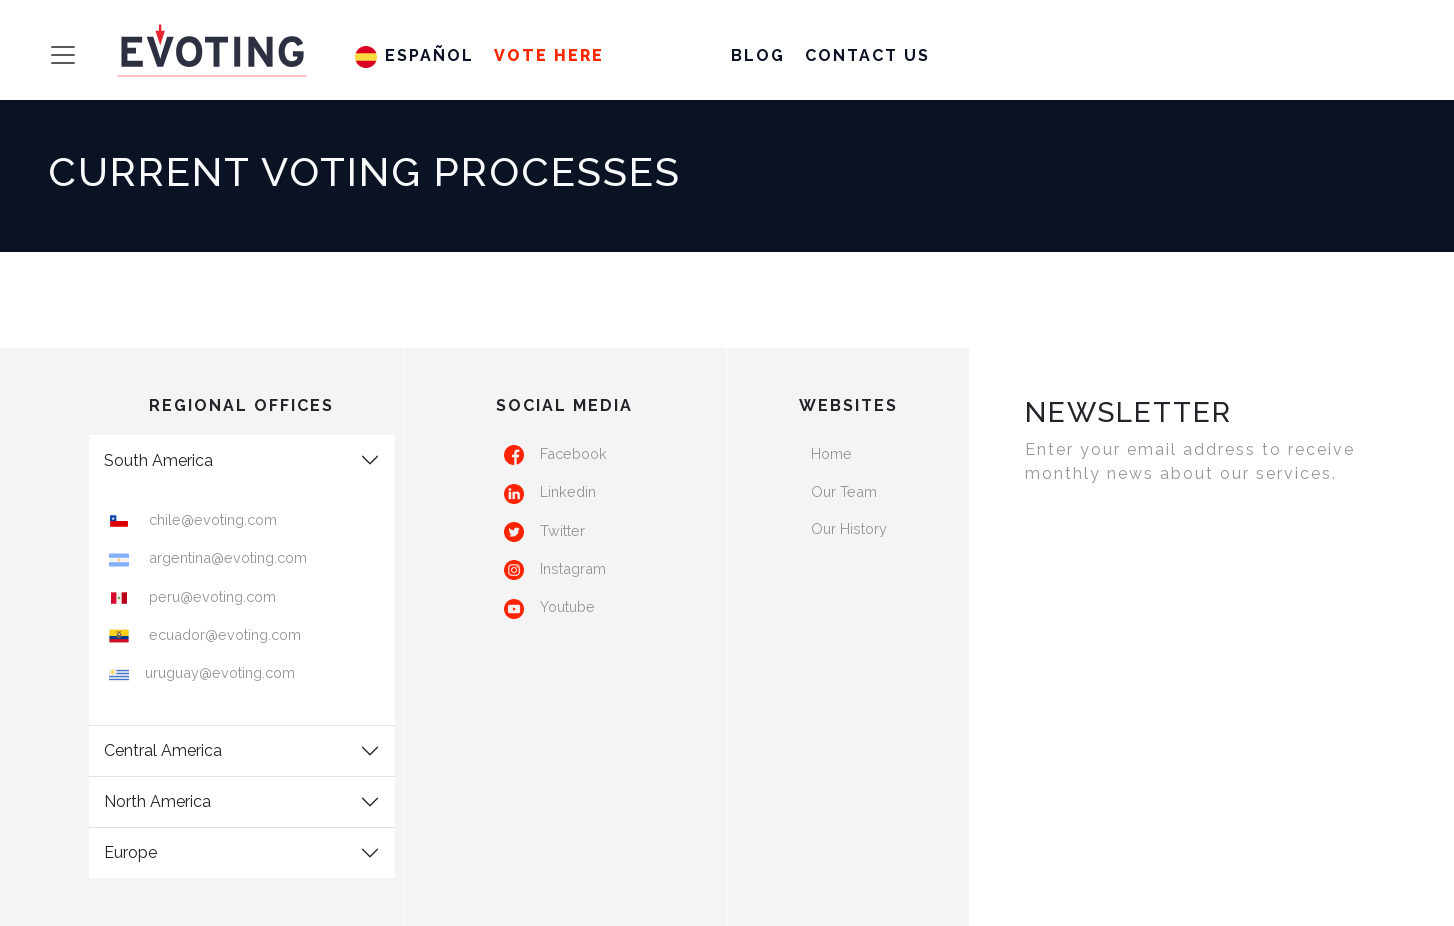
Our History (849, 528)
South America (158, 460)
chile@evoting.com (211, 519)
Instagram (573, 568)
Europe (130, 852)
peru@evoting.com (210, 596)
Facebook (573, 453)
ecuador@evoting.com (223, 634)
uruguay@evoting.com (220, 672)
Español (414, 55)
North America (157, 801)
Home (831, 453)
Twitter (562, 530)
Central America (163, 750)
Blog (758, 55)
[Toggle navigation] (45, 55)
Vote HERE (549, 55)
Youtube (567, 606)
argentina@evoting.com (226, 557)
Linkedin (568, 491)
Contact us (867, 55)
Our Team (844, 491)
